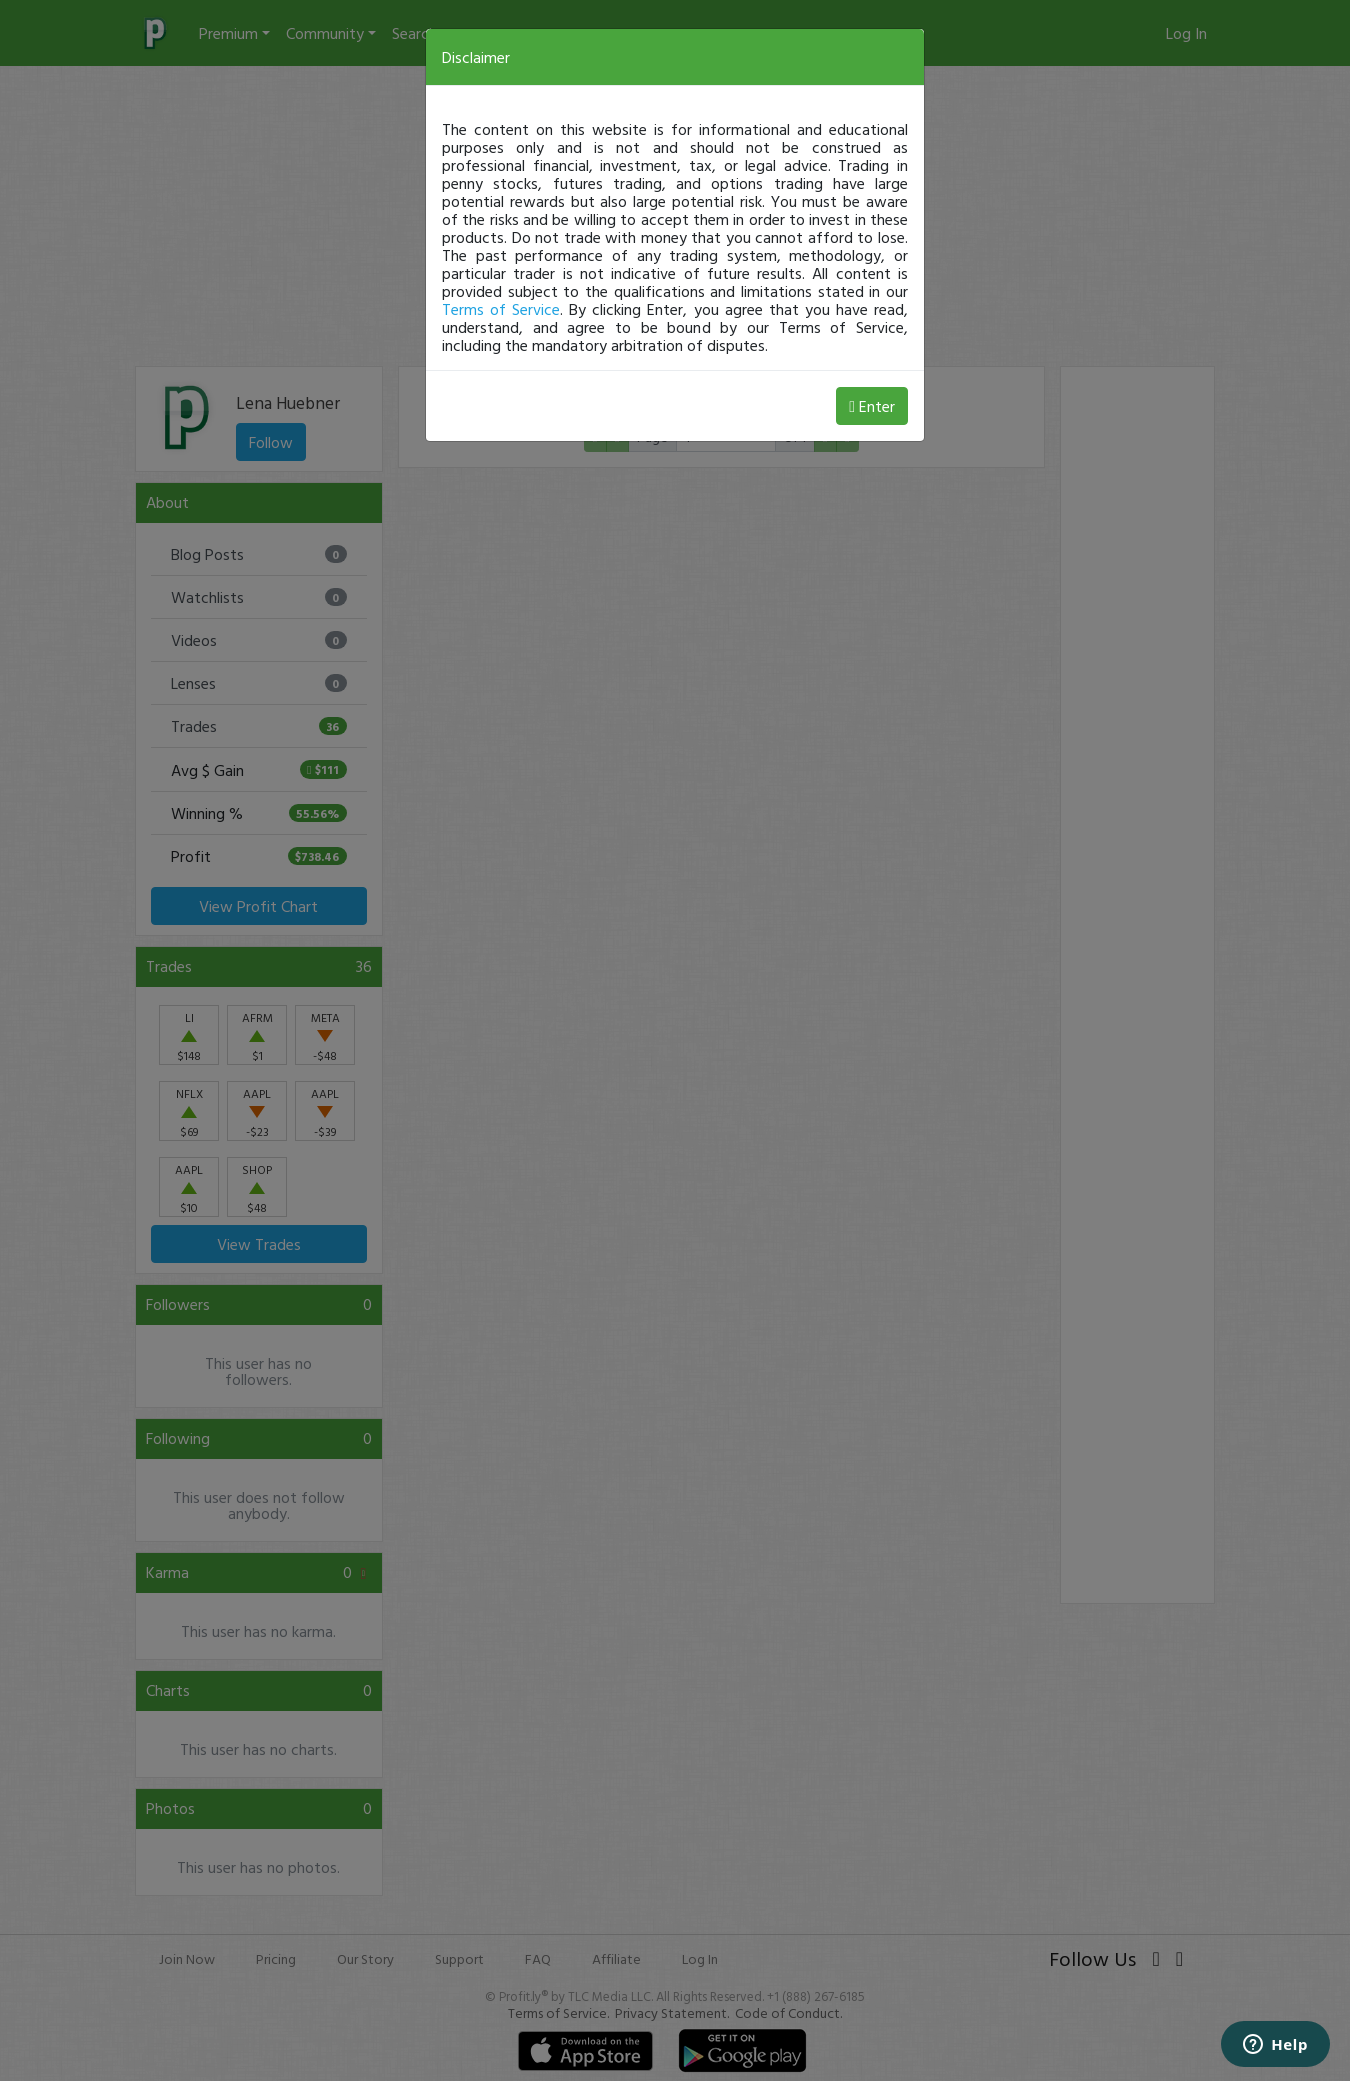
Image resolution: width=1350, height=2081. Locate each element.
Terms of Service (501, 309)
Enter (872, 406)
